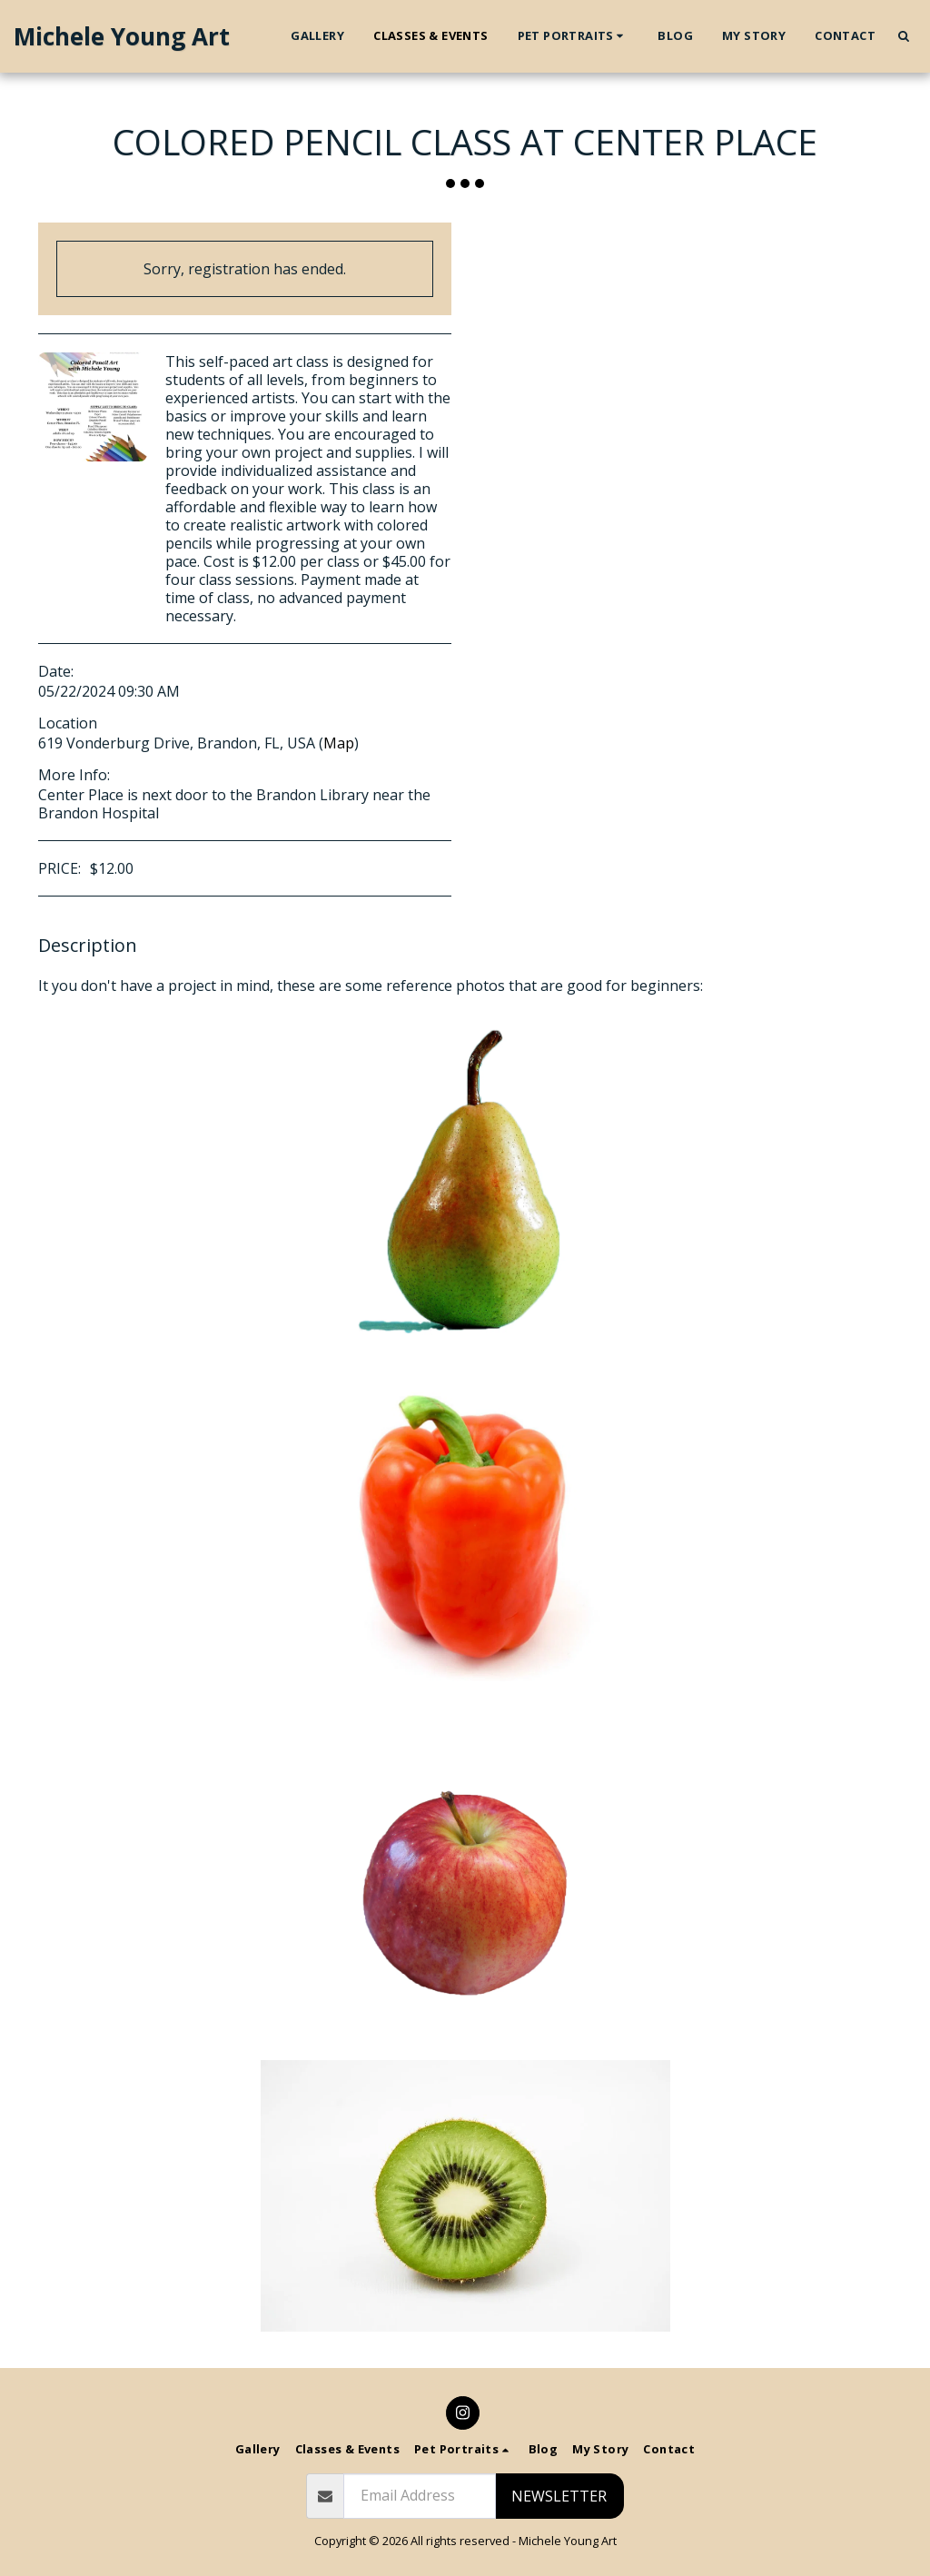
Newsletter (559, 2496)
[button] (573, 36)
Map (338, 743)
